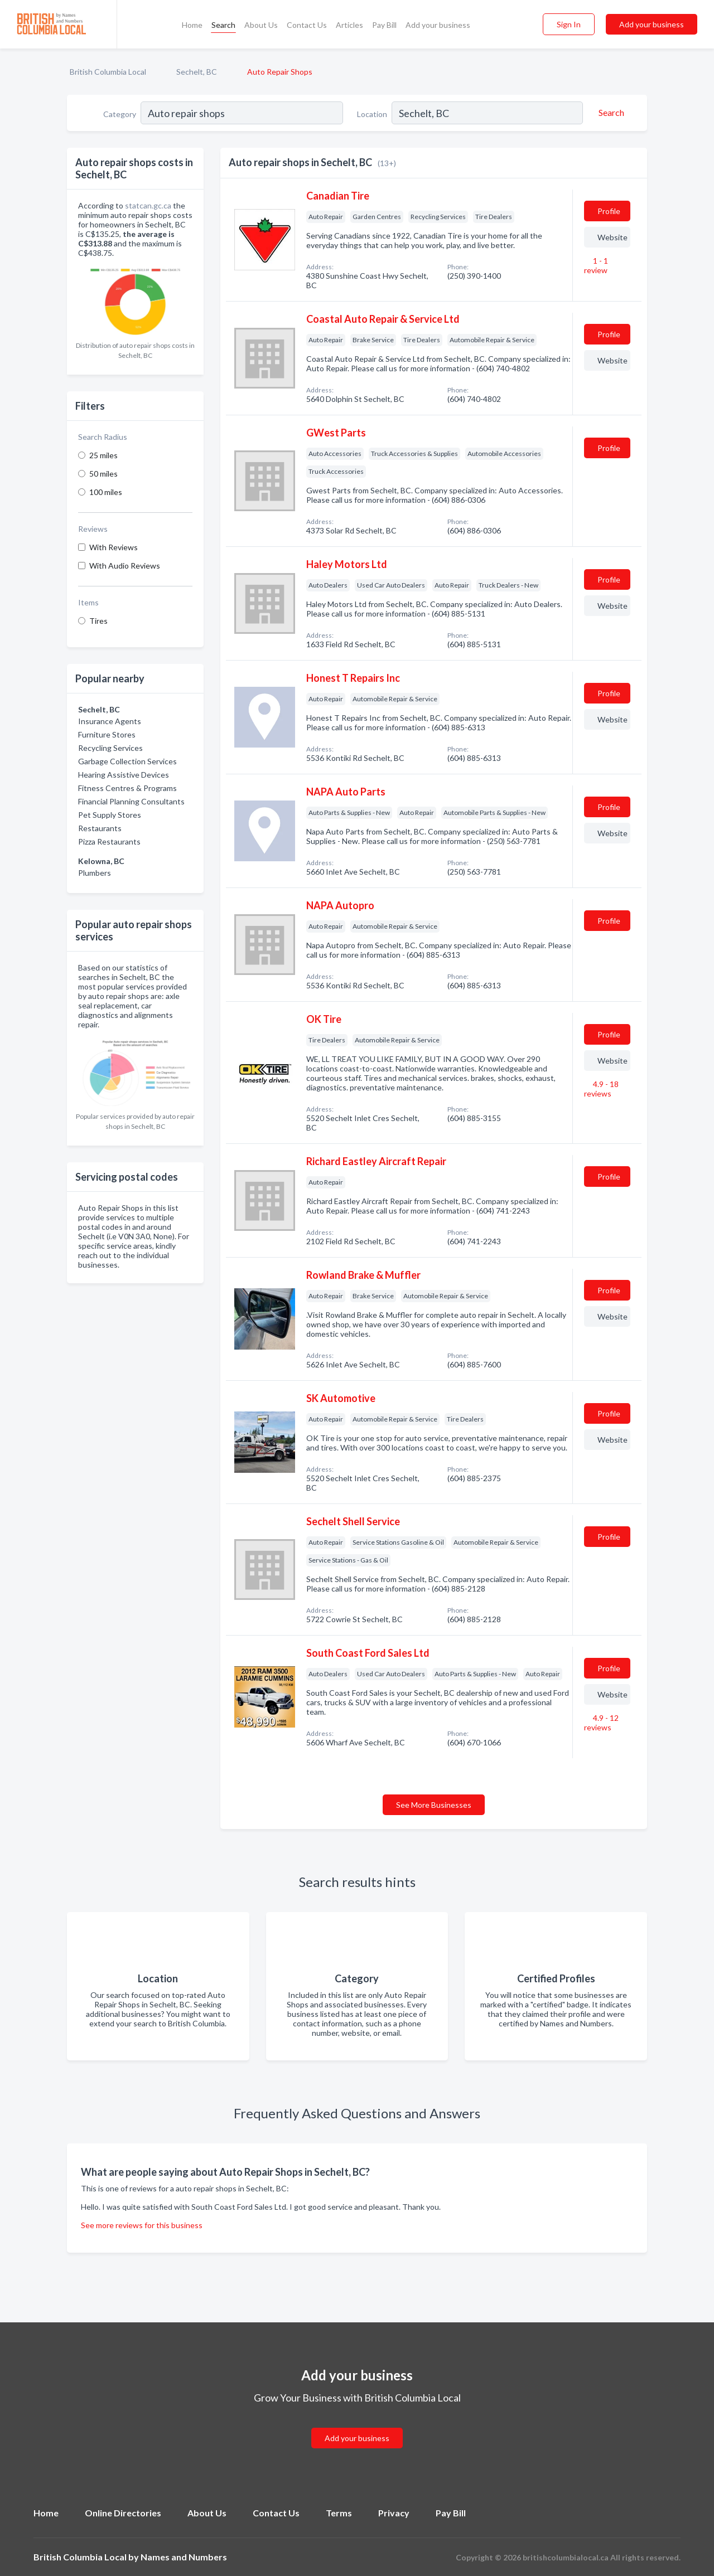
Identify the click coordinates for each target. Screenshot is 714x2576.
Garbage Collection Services (127, 761)
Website (612, 237)
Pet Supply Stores (109, 814)
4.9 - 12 (601, 1722)
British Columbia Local (108, 71)
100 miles (105, 492)
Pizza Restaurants (109, 841)
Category (119, 114)
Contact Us (307, 25)
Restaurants (100, 828)
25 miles (103, 455)
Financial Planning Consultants (131, 801)
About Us (261, 25)
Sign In (569, 24)
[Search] (610, 112)
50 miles (103, 473)
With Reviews (113, 547)
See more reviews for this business (141, 2225)
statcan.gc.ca (148, 205)
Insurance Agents (109, 721)
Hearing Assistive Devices (123, 774)
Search (223, 25)
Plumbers (94, 872)
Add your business (438, 25)
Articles (349, 25)
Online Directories (123, 2512)
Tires (98, 620)
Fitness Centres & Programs (127, 788)
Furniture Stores (107, 734)
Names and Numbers (184, 2556)
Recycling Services (110, 748)
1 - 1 (596, 265)
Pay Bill (384, 25)
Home (192, 25)
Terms (339, 2512)
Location (372, 114)
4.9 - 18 (601, 1088)
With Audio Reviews (124, 565)
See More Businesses (433, 1804)
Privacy (393, 2512)
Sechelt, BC (196, 71)
